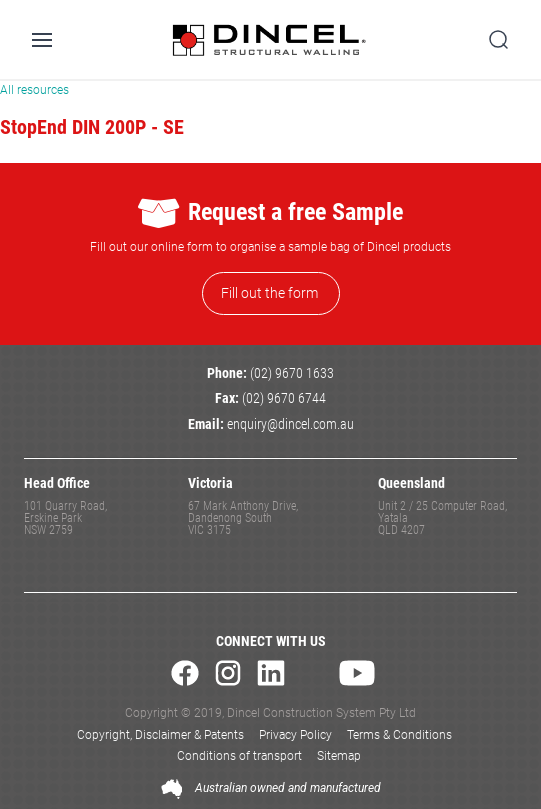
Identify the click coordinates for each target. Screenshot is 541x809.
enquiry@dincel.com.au (290, 424)
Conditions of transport (239, 756)
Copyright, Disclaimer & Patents (160, 735)
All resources (34, 90)
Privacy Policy (295, 735)
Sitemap (339, 756)
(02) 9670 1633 (292, 373)
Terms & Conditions (399, 735)
